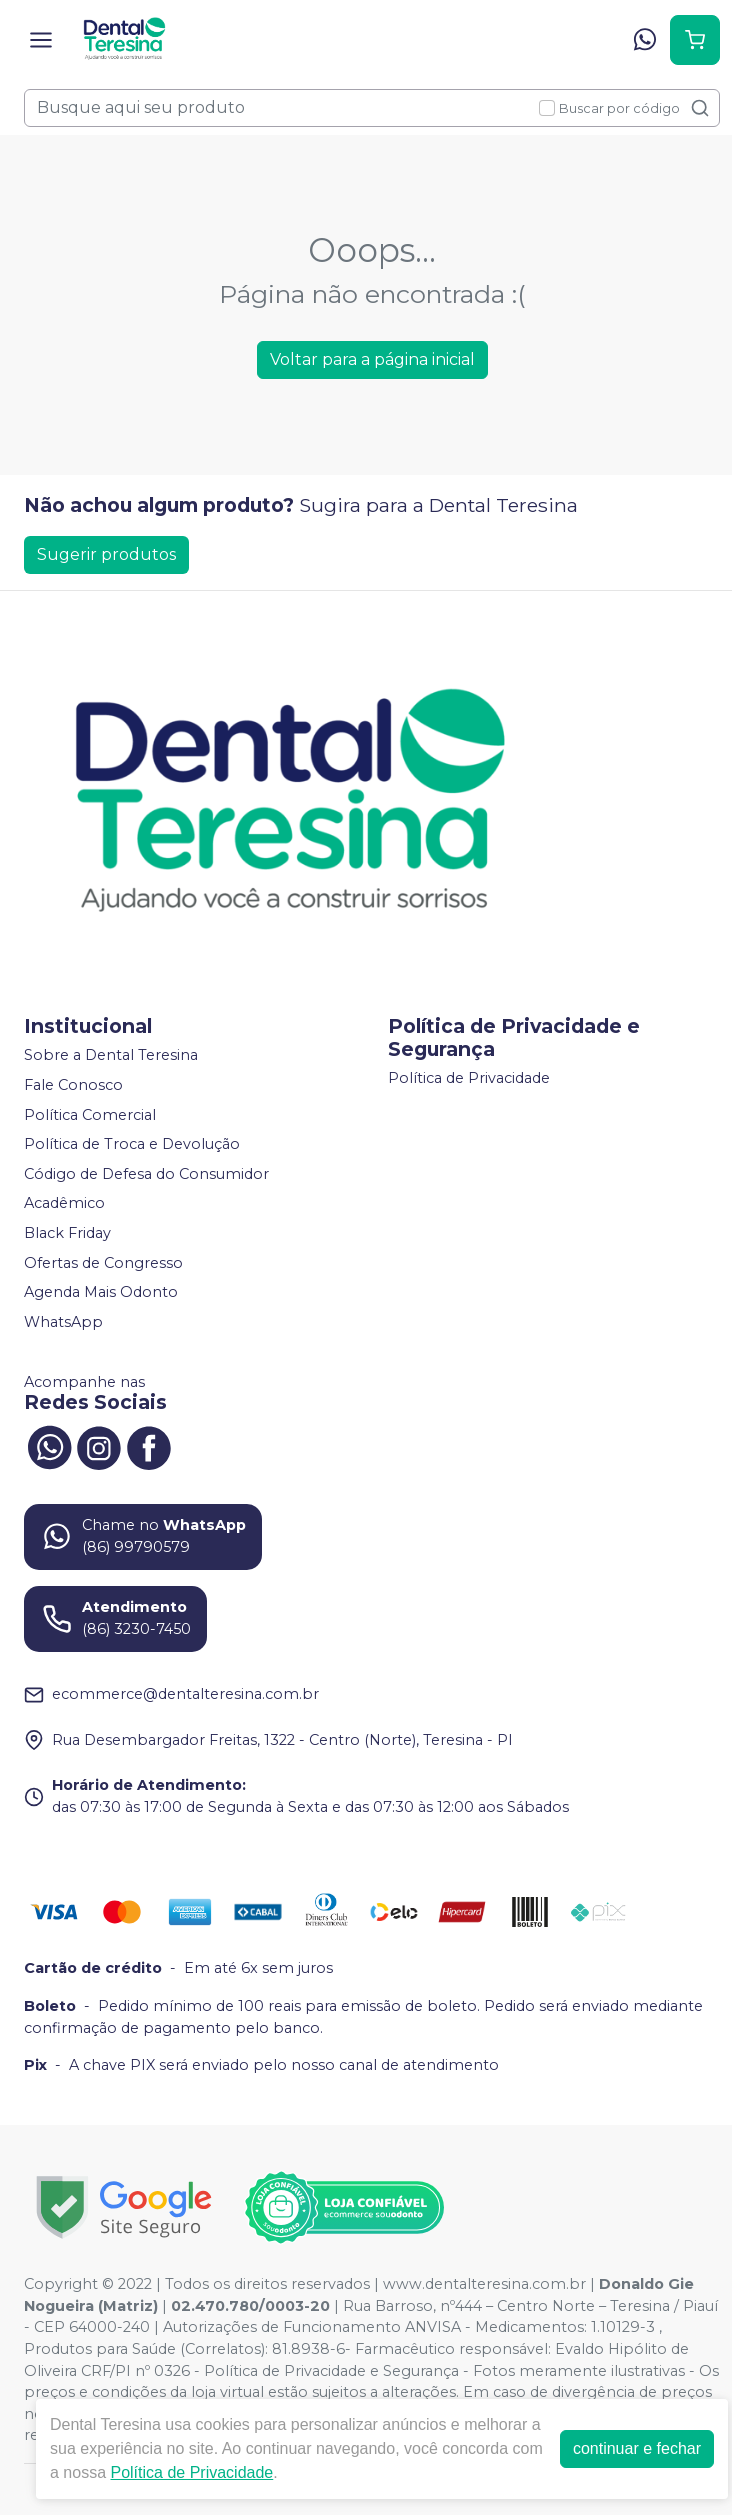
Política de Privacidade (469, 1079)
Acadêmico (64, 1204)
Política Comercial (90, 1115)
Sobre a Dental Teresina (111, 1056)
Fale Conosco (73, 1085)
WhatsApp (63, 1322)
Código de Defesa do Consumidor (146, 1174)
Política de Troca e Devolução (132, 1144)
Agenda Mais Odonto (101, 1292)
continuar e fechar (637, 2448)
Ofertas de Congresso (103, 1263)
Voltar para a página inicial (372, 359)
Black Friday (67, 1233)
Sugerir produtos (106, 554)
